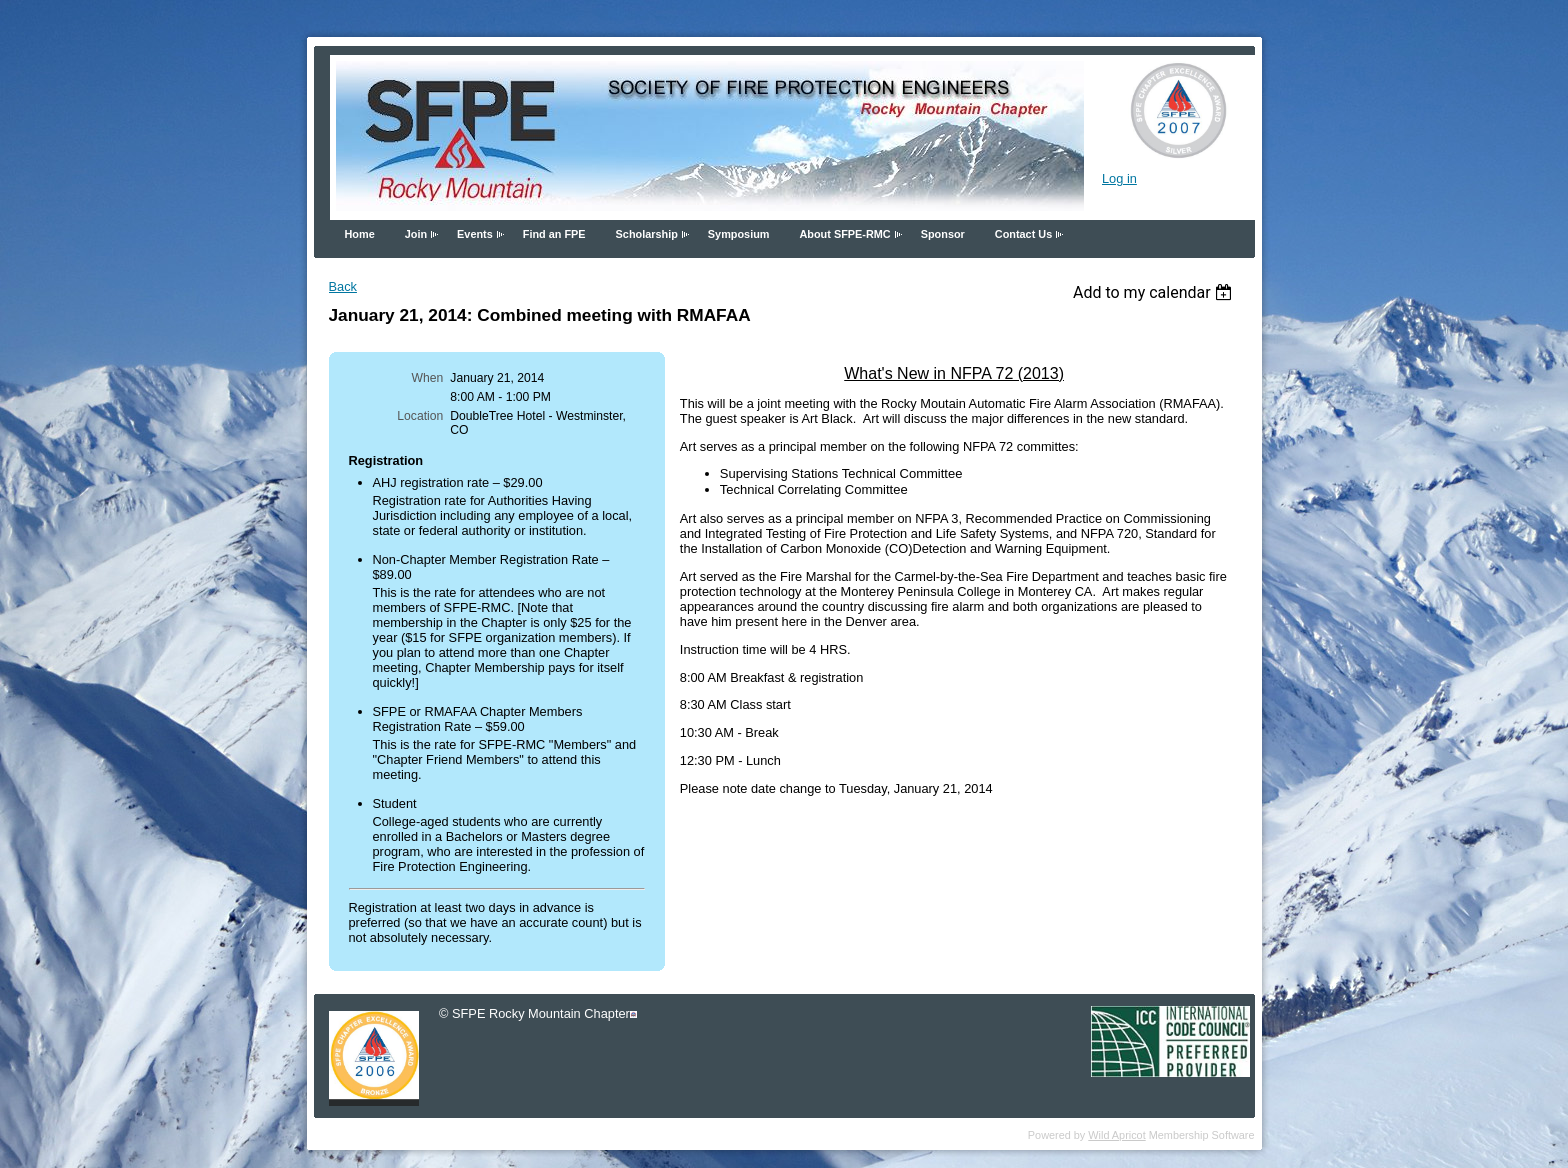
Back (343, 286)
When (428, 378)
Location (420, 416)
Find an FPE (554, 234)
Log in (1119, 178)
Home (360, 234)
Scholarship (647, 234)
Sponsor (943, 234)
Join (416, 234)
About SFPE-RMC (844, 234)
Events (475, 234)
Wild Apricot (1116, 1135)
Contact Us (1023, 234)
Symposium (739, 234)
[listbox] (1155, 292)
